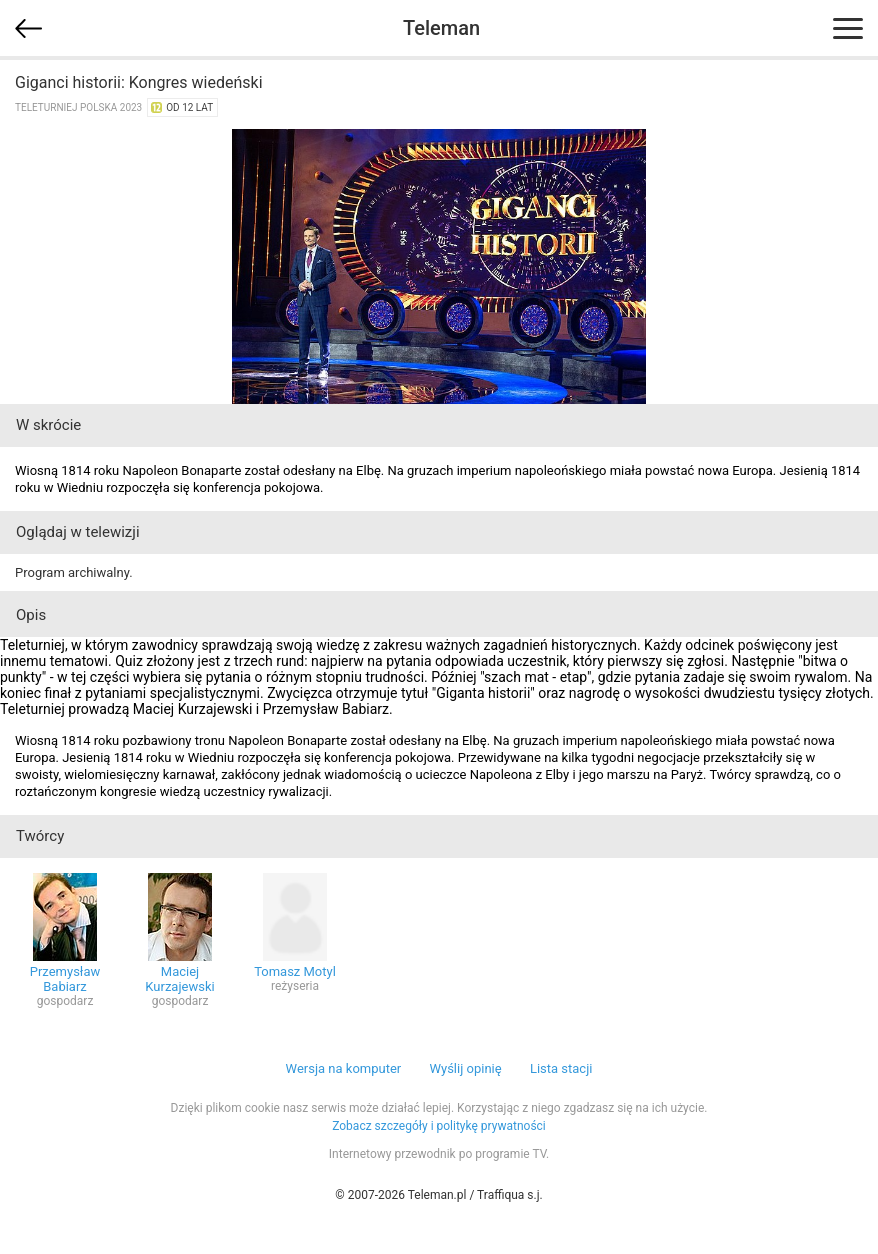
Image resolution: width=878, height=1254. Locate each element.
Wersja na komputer (344, 1068)
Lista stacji (561, 1068)
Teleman (441, 28)
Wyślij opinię (465, 1068)
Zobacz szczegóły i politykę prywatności (439, 1126)
